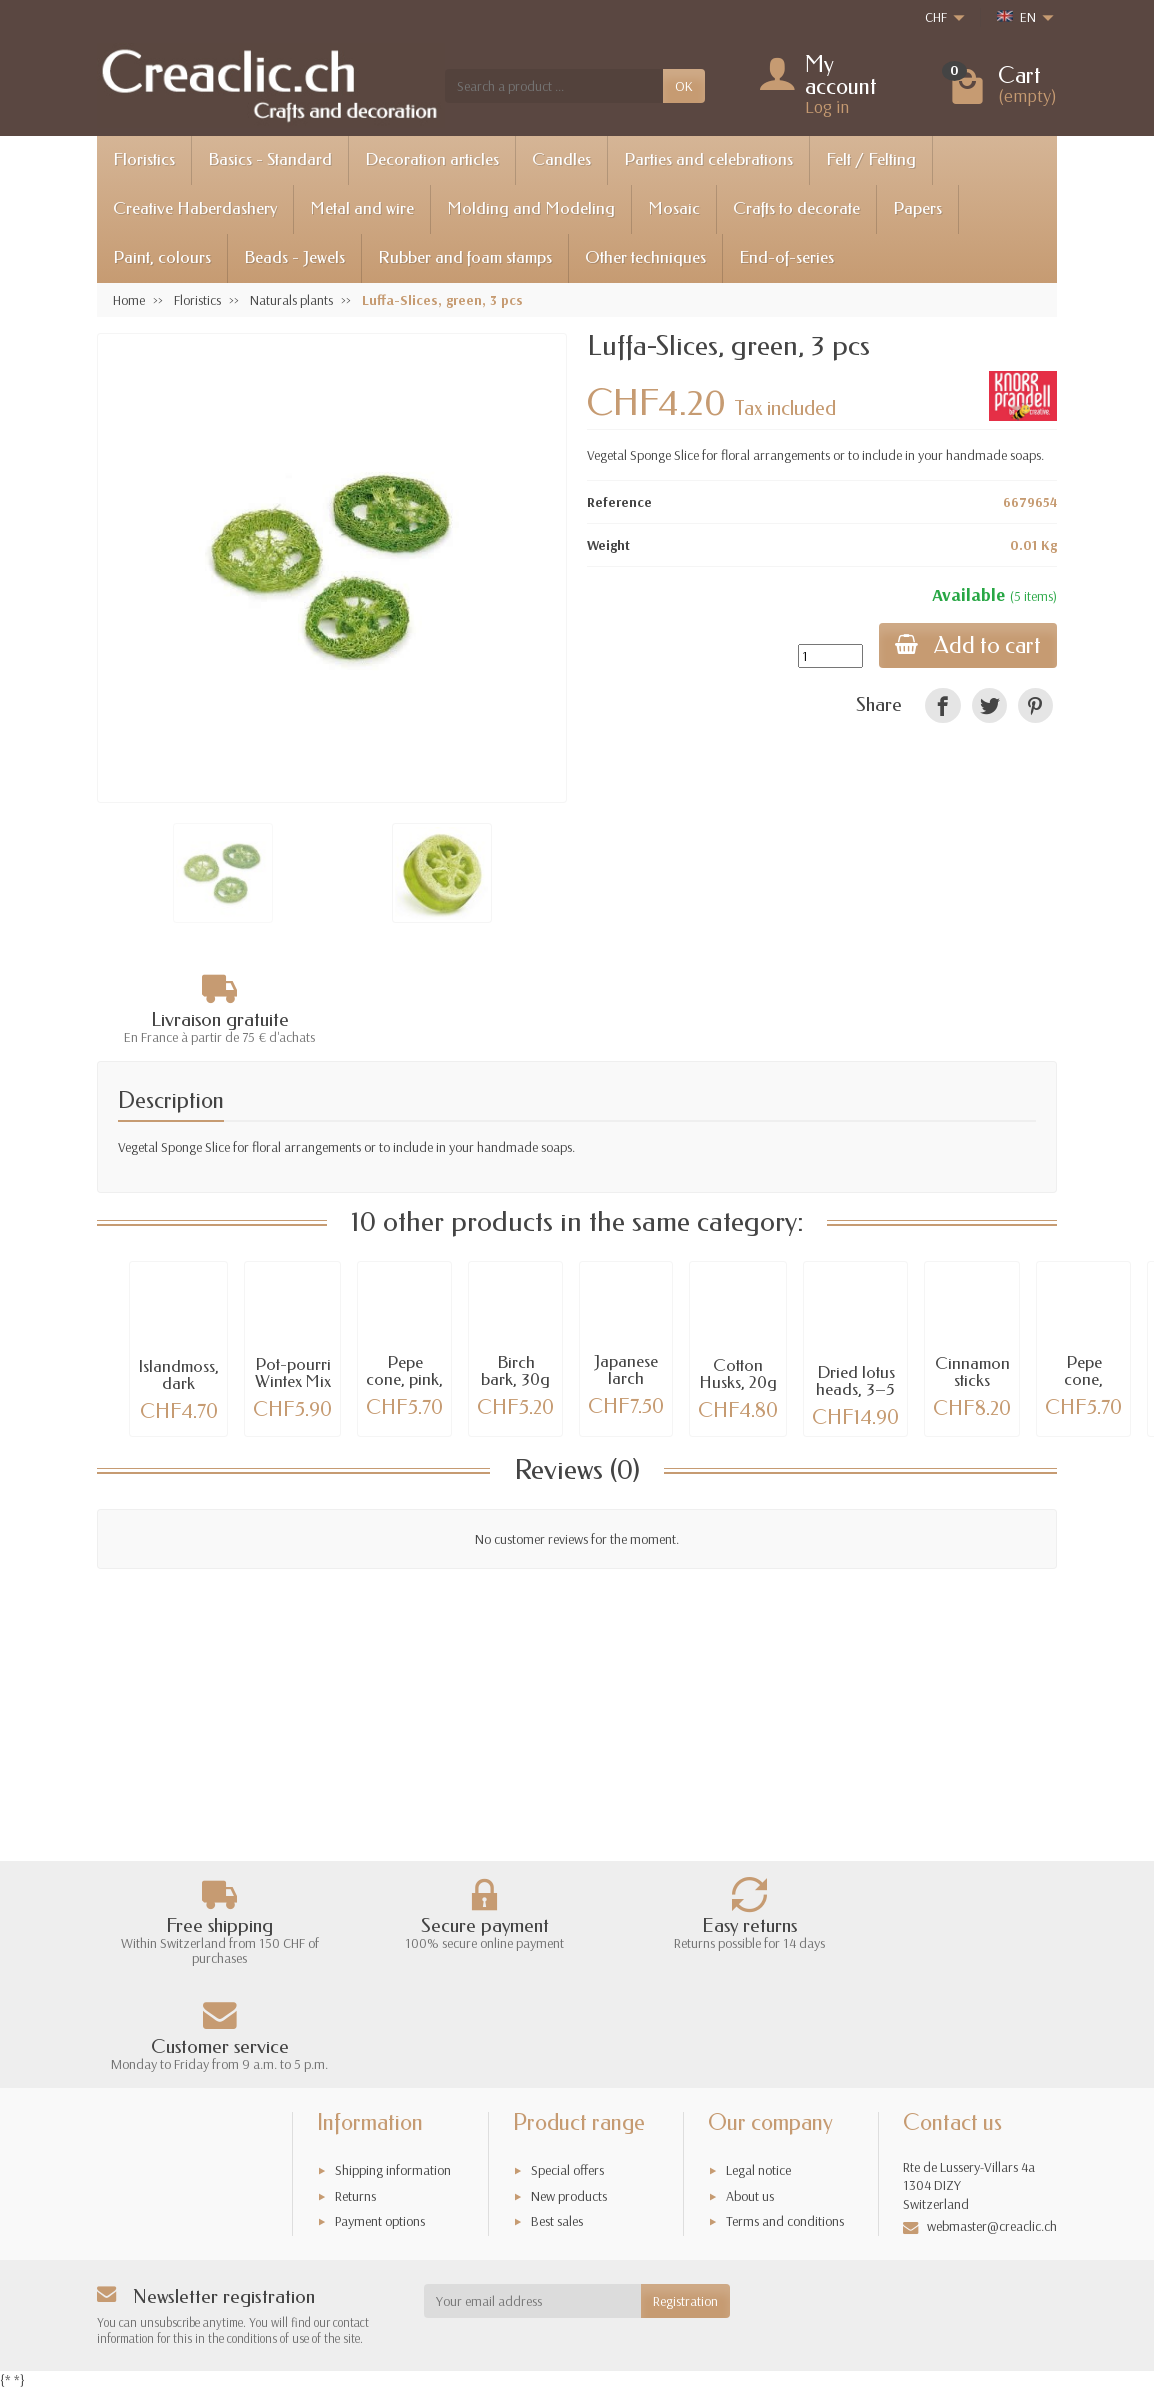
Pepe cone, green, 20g (1083, 1379)
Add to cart (968, 645)
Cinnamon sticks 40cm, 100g (972, 1388)
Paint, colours (162, 257)
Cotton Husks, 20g (738, 1374)
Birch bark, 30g (515, 1371)
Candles (561, 159)
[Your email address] (533, 2301)
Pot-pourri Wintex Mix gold (293, 1381)
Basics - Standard (270, 159)
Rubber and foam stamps (465, 257)
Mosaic (674, 208)
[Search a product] (554, 86)
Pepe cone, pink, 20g (404, 1379)
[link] (942, 705)
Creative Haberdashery (195, 208)
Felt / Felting (871, 159)
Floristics (144, 159)
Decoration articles (432, 159)
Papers (917, 208)
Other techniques (645, 257)
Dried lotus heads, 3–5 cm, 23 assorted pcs (856, 1397)
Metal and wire (362, 208)
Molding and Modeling (531, 208)
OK (684, 86)
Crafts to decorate (796, 208)
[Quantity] (830, 656)
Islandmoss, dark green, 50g (178, 1383)
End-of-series (786, 257)
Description (171, 1101)
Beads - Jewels (294, 257)
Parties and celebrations (708, 159)
